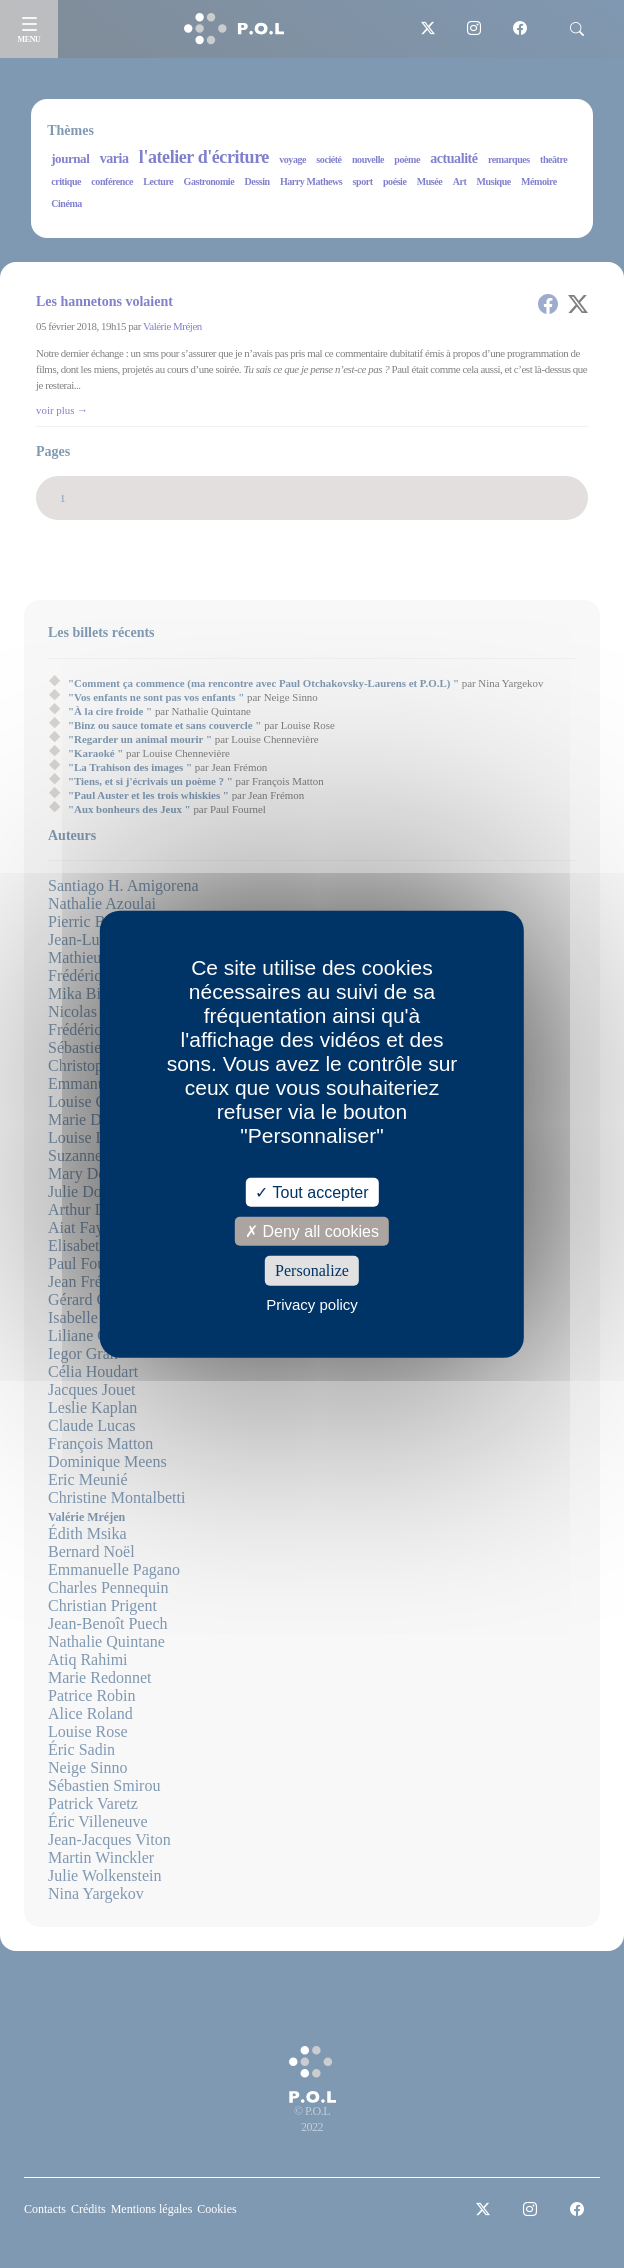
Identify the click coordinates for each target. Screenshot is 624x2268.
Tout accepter (311, 1192)
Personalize (312, 1270)
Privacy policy (312, 1303)
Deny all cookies (312, 1231)
